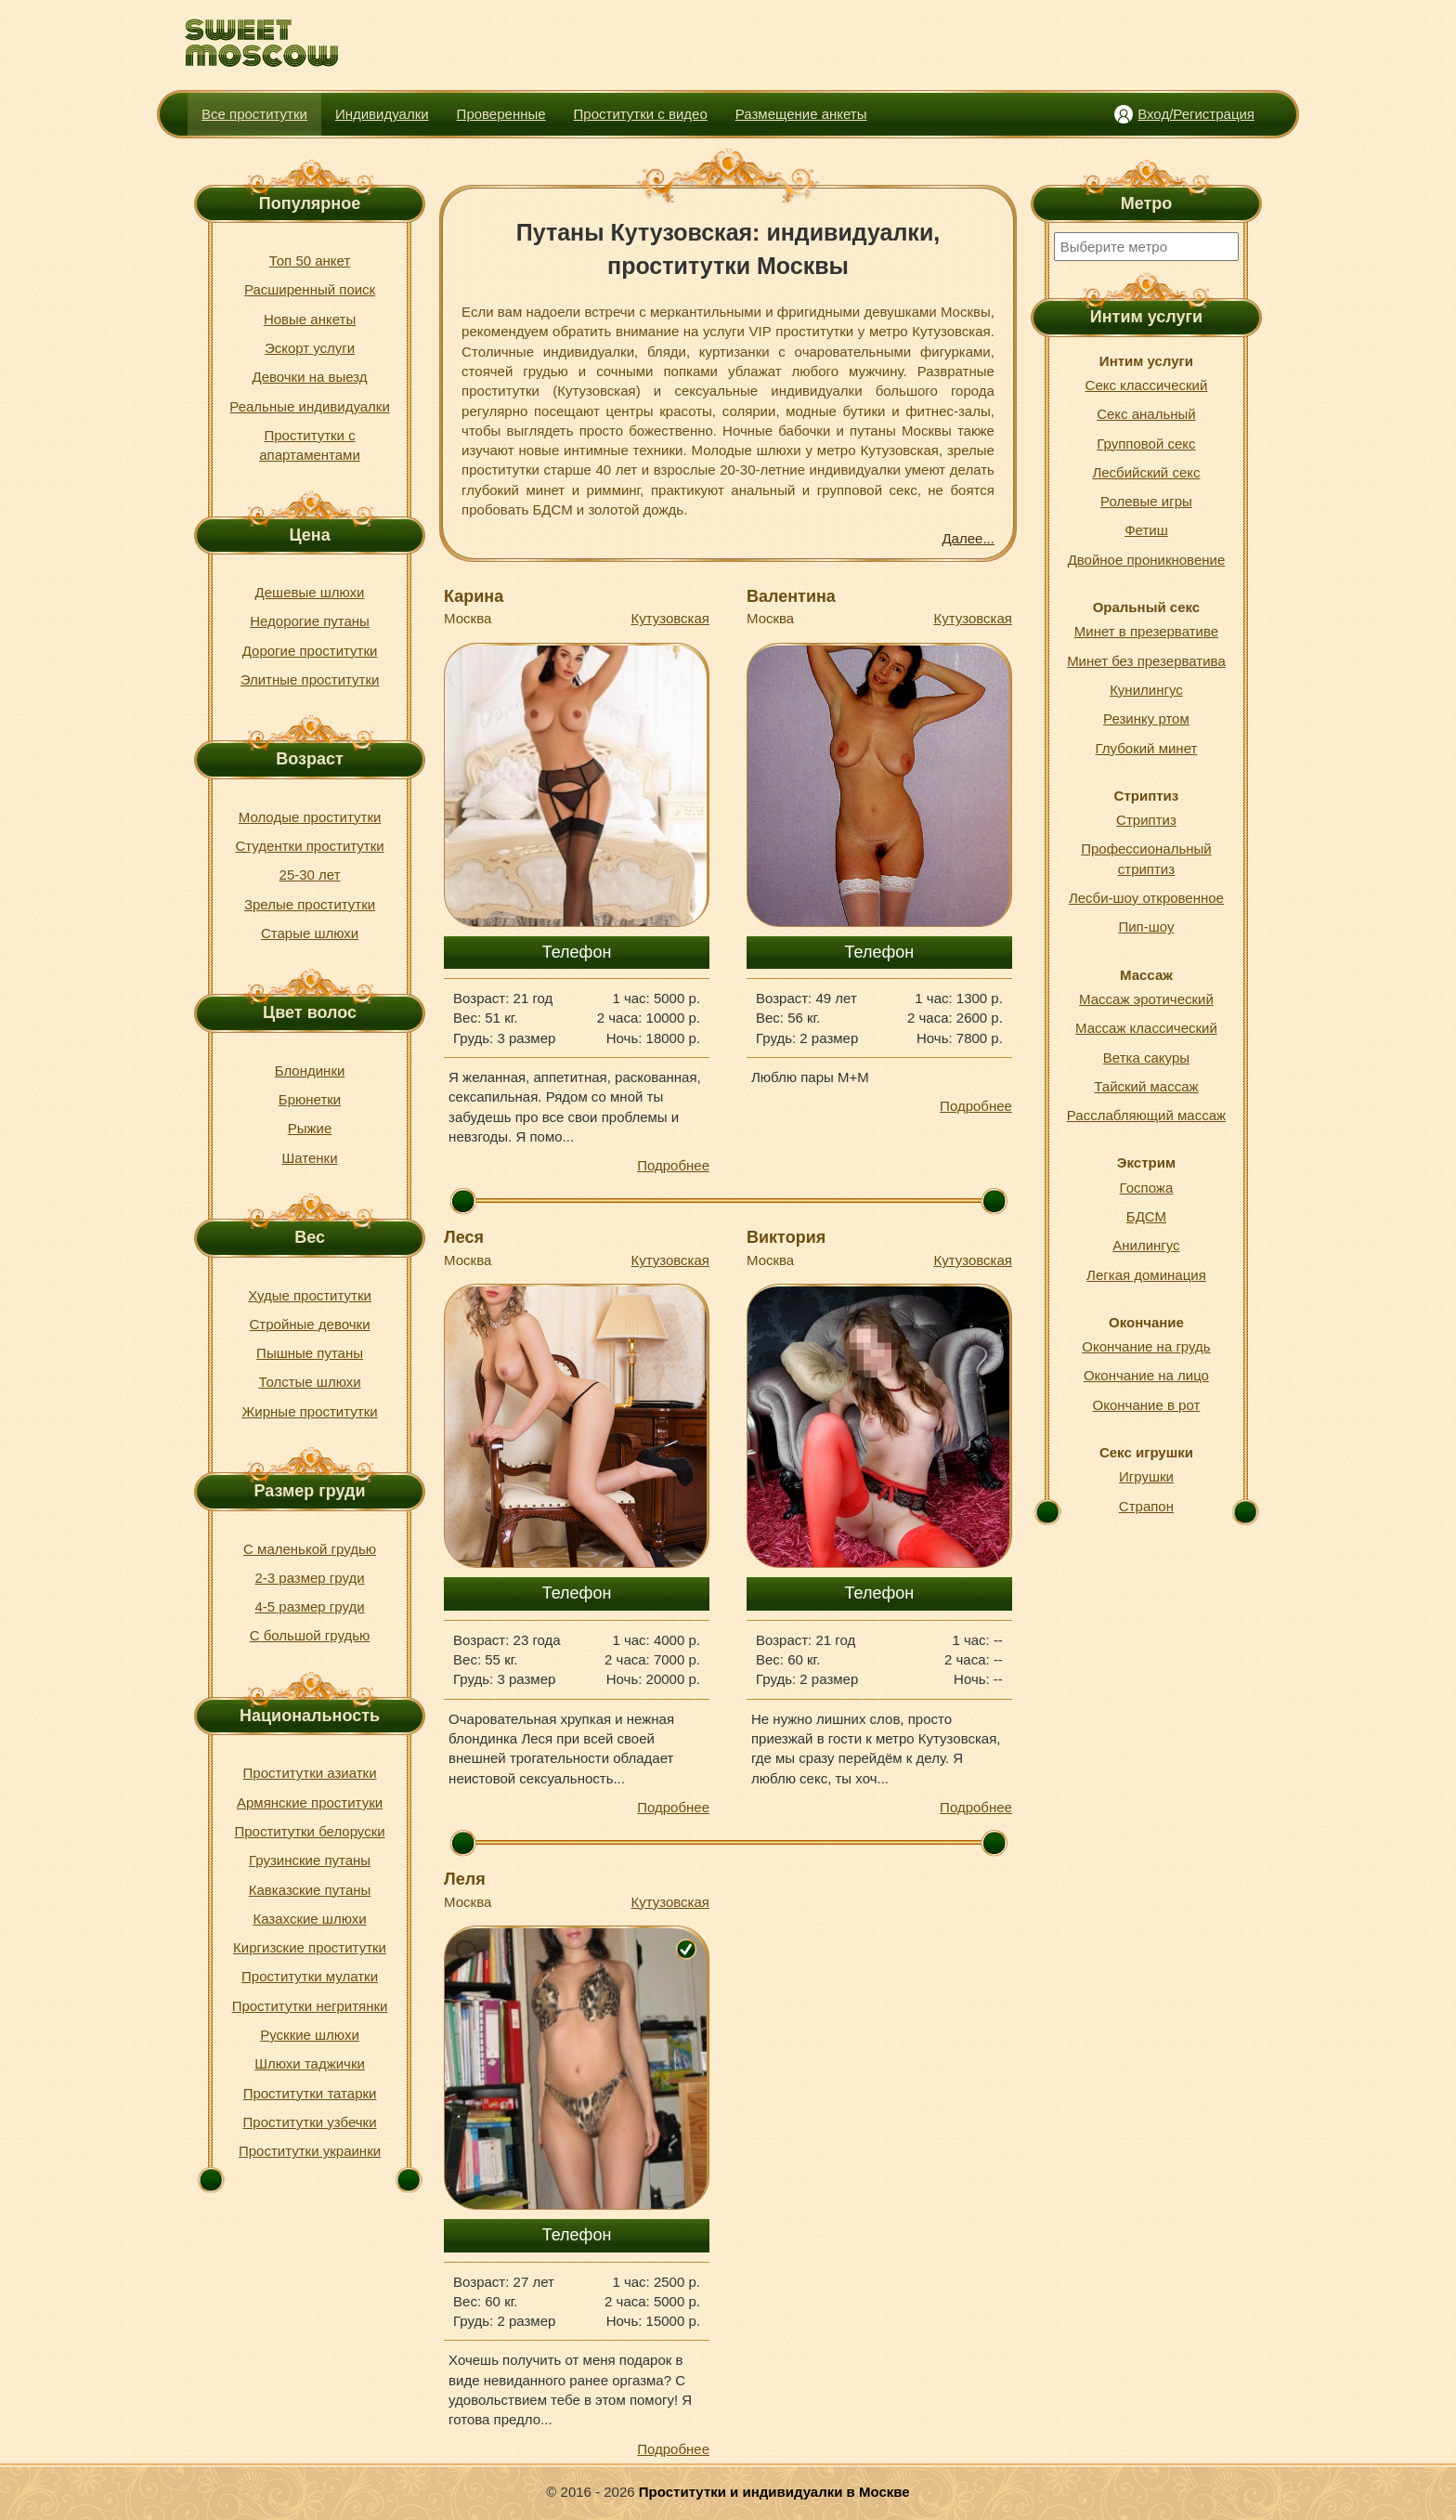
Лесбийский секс (1146, 472)
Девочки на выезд (309, 377)
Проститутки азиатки (310, 1773)
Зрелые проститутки (309, 904)
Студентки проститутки (309, 846)
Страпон (1146, 1506)
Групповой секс (1146, 443)
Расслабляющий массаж (1146, 1115)
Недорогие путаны (310, 621)
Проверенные (501, 114)
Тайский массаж (1146, 1086)
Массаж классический (1146, 1028)
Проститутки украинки (310, 2151)
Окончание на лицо (1146, 1375)
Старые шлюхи (309, 933)
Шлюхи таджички (309, 2063)
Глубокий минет (1147, 748)
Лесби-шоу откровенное (1146, 898)
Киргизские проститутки (309, 1947)
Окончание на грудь (1146, 1346)
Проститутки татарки (310, 2093)
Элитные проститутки (310, 679)
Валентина (791, 596)
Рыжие (310, 1128)
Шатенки (310, 1158)
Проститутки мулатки (309, 1976)
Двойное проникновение (1147, 560)
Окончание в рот (1147, 1405)
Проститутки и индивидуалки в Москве (774, 2492)
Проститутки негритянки (310, 2006)
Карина (473, 596)
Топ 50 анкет (310, 260)
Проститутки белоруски (309, 1831)
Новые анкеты (310, 319)
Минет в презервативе (1146, 631)
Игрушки (1146, 1476)
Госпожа (1147, 1187)
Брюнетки (310, 1099)
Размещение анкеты (801, 114)
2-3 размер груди (309, 1578)
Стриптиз (1146, 820)
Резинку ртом (1146, 718)
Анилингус (1145, 1245)
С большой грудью (310, 1635)
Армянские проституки (310, 1802)
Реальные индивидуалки (309, 406)
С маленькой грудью (309, 1549)
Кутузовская (669, 618)
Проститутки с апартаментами (309, 445)
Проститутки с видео (641, 114)
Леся (464, 1237)
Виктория (786, 1237)
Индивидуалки (382, 114)
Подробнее (673, 1165)
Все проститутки (254, 114)
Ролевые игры (1146, 501)
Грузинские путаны (309, 1860)
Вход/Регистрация (1196, 114)
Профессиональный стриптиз (1146, 858)
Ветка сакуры (1146, 1057)
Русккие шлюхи (309, 2035)
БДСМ (1146, 1216)
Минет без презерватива (1146, 661)
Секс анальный (1146, 414)
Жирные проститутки (310, 1411)
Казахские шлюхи (309, 1918)
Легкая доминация (1146, 1275)
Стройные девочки (310, 1324)
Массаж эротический (1146, 999)
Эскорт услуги (310, 348)
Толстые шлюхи (309, 1382)
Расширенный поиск (309, 289)
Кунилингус (1146, 690)
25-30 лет (310, 874)
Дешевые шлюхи (310, 592)
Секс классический (1147, 385)
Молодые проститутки (310, 817)
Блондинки (310, 1070)
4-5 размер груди (309, 1606)
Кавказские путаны (310, 1890)
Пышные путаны (309, 1353)
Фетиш (1146, 530)
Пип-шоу (1146, 926)
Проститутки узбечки (310, 2122)
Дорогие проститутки (310, 651)
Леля (465, 1879)
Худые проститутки (309, 1295)
